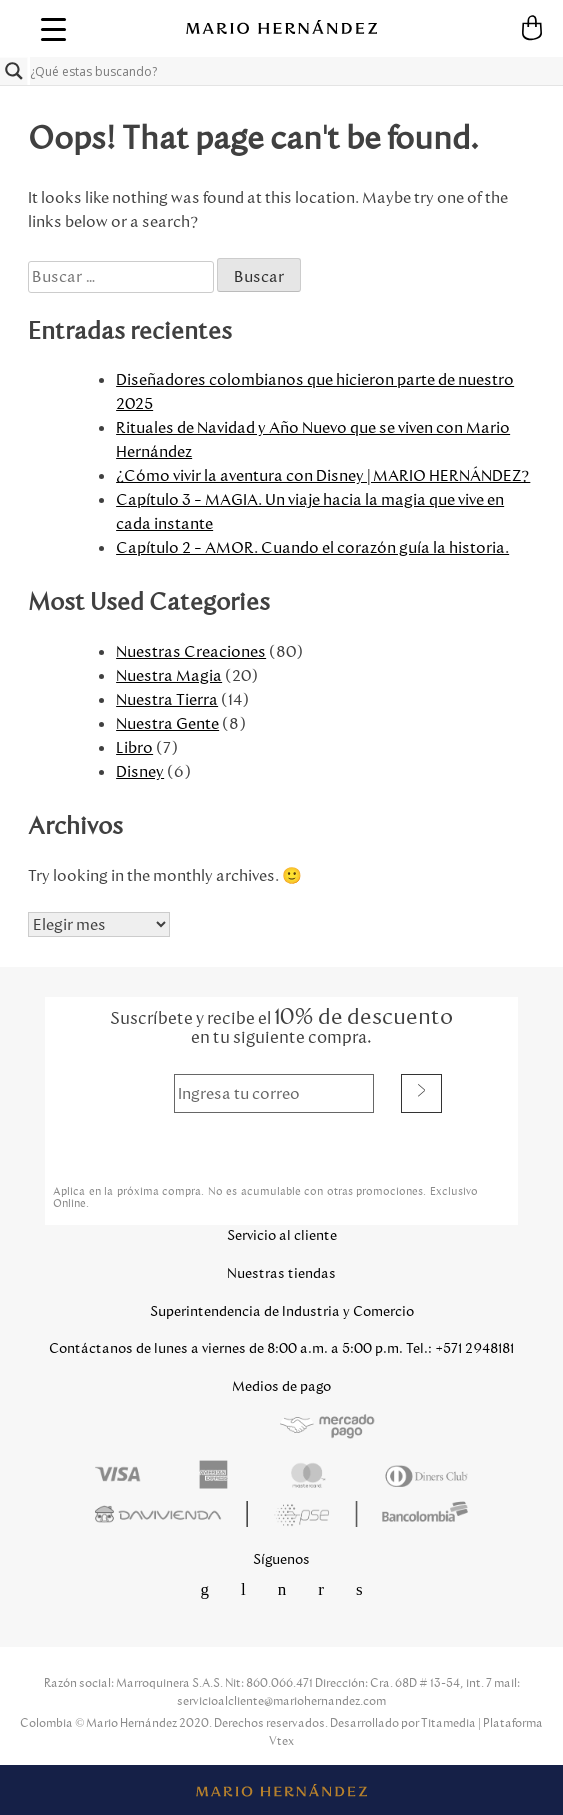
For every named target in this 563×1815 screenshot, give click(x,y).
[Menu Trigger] (53, 29)
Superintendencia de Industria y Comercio (282, 1311)
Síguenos (281, 1559)
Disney (140, 771)
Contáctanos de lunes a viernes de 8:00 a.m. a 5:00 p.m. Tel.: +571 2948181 (281, 1348)
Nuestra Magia (169, 675)
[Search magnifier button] (14, 71)
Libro (134, 747)
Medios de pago (281, 1386)
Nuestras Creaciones (191, 651)
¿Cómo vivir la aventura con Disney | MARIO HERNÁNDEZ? (323, 475)
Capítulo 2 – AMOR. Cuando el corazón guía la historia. (312, 547)
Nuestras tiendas (281, 1273)
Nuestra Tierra (167, 699)
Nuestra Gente (167, 723)
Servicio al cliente (282, 1235)
